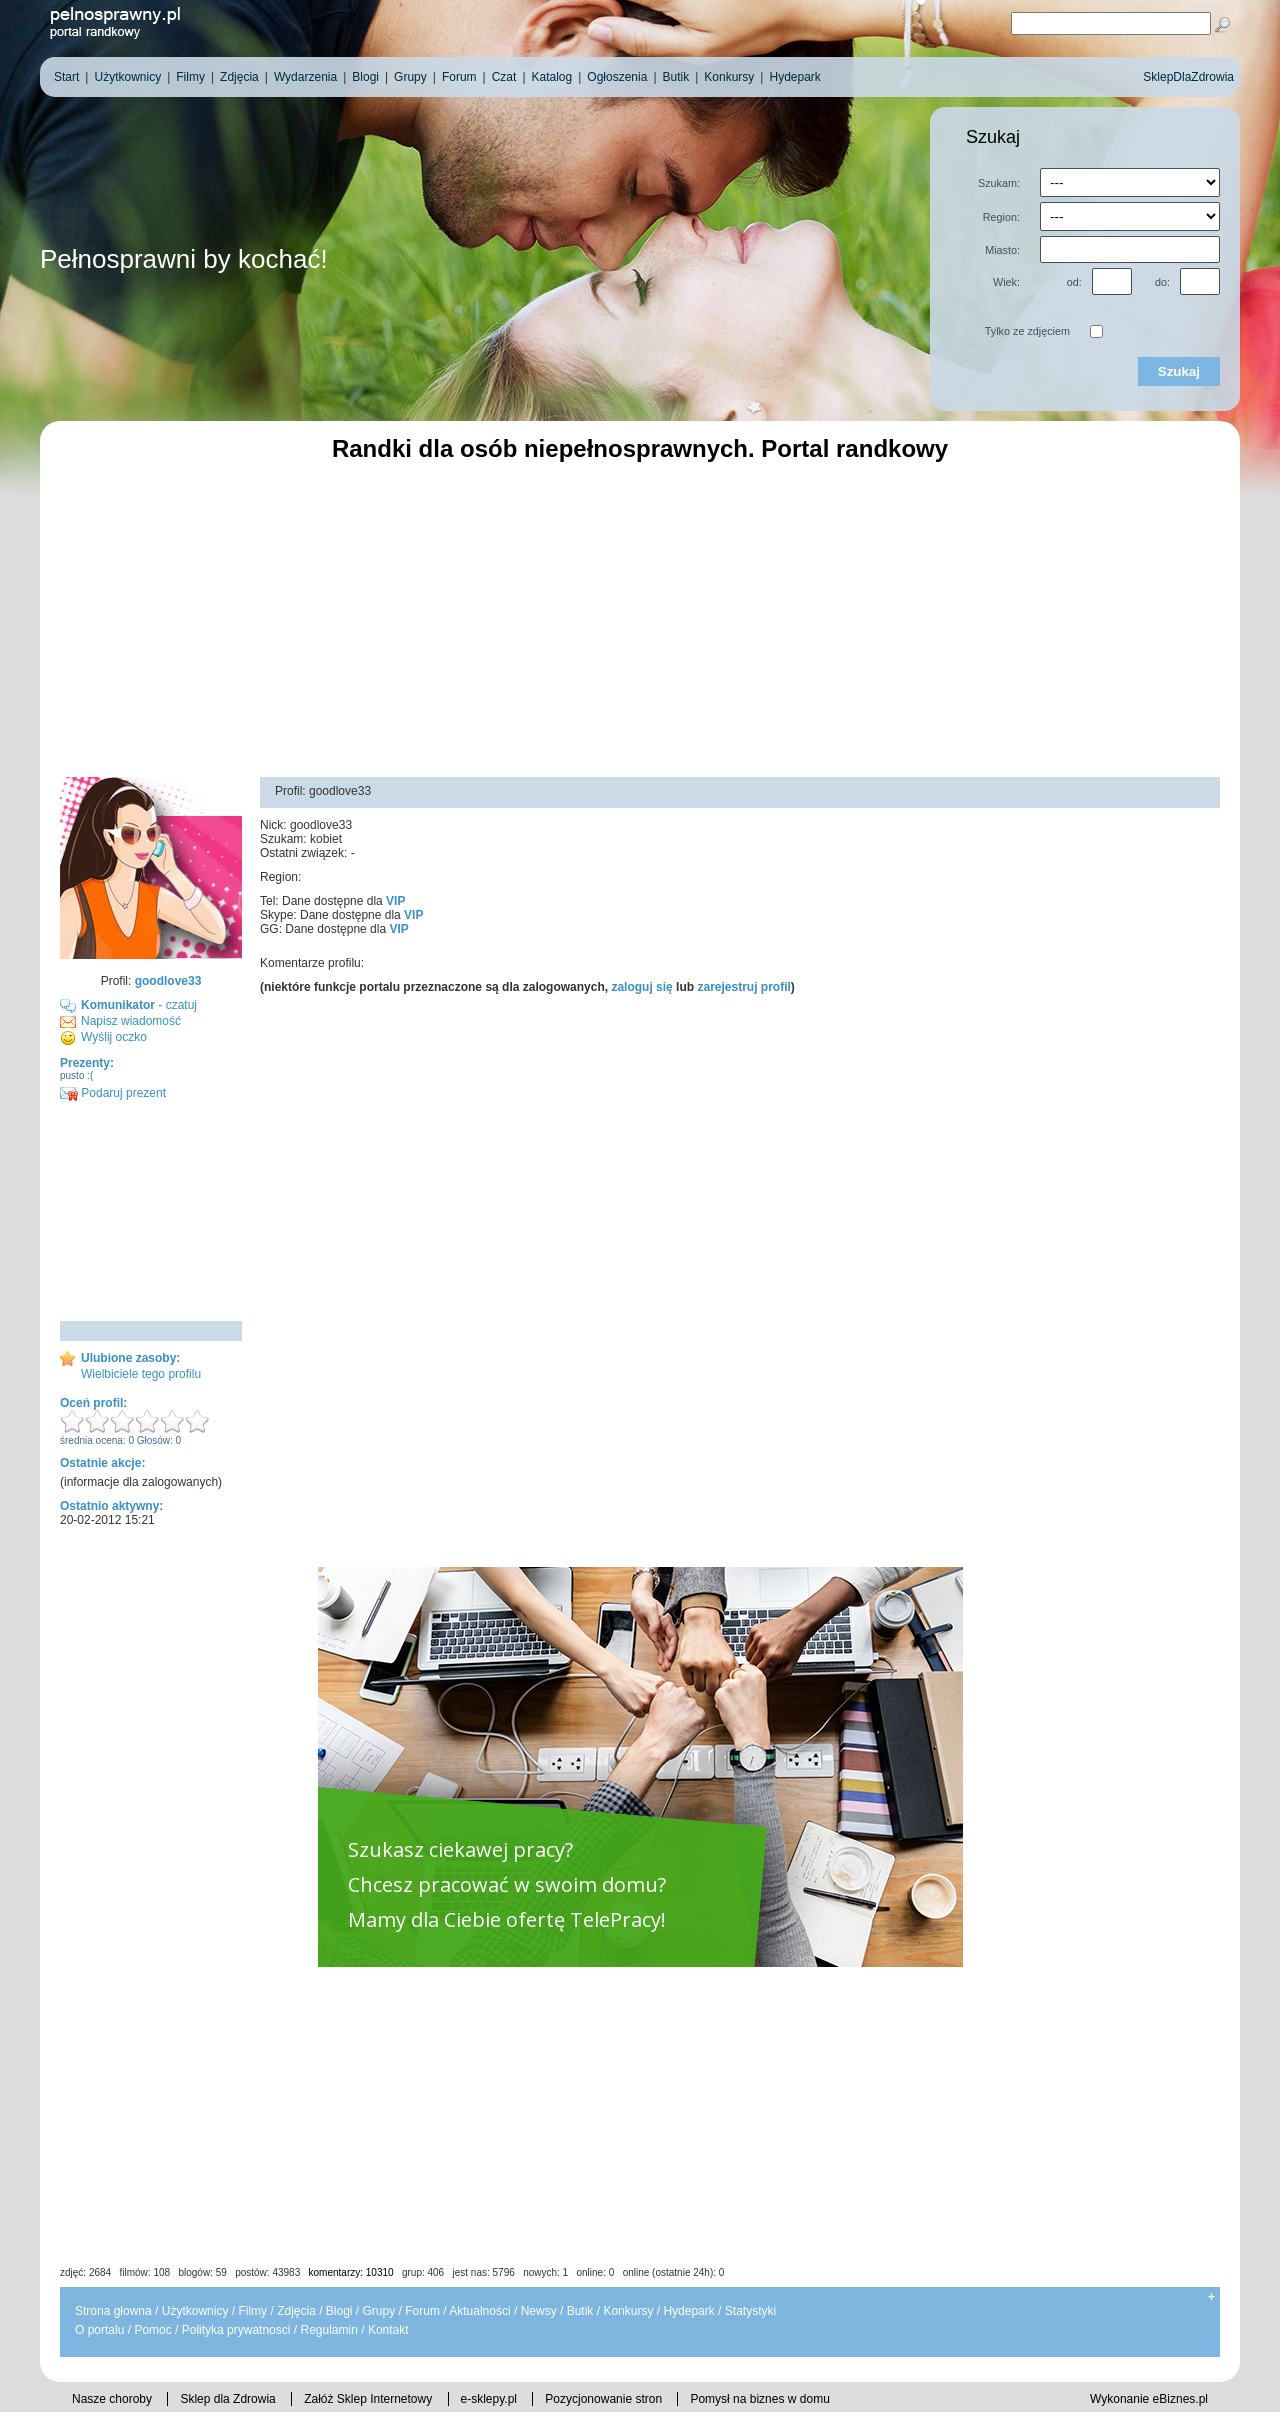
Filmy (252, 2311)
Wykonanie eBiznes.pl (1149, 2399)
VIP (395, 901)
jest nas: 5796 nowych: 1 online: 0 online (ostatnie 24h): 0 (589, 2272)
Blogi (339, 2311)
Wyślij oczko (114, 1037)
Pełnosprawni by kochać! (184, 259)
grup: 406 (423, 2272)
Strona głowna (113, 2311)
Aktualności (479, 2311)
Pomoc (152, 2330)
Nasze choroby (112, 2399)
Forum (422, 2311)
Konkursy (628, 2311)
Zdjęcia (296, 2311)
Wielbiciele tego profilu (141, 1374)
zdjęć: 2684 (85, 2272)
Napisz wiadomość (131, 1021)
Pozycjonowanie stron (603, 2399)
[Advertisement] (640, 617)
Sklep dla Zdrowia (227, 2399)
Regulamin (328, 2330)
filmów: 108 (145, 2272)
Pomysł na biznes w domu (759, 2399)
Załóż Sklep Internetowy (368, 2399)
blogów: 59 (202, 2272)
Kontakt (388, 2330)
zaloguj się (641, 987)
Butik (580, 2311)
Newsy (539, 2311)
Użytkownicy (195, 2311)
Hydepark (688, 2311)
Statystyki (750, 2311)
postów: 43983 (267, 2272)
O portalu (99, 2330)
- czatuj (139, 1005)
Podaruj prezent (113, 1093)
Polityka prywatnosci (236, 2330)
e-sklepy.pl (489, 2399)
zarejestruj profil (743, 987)
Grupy (379, 2311)
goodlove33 (168, 981)
